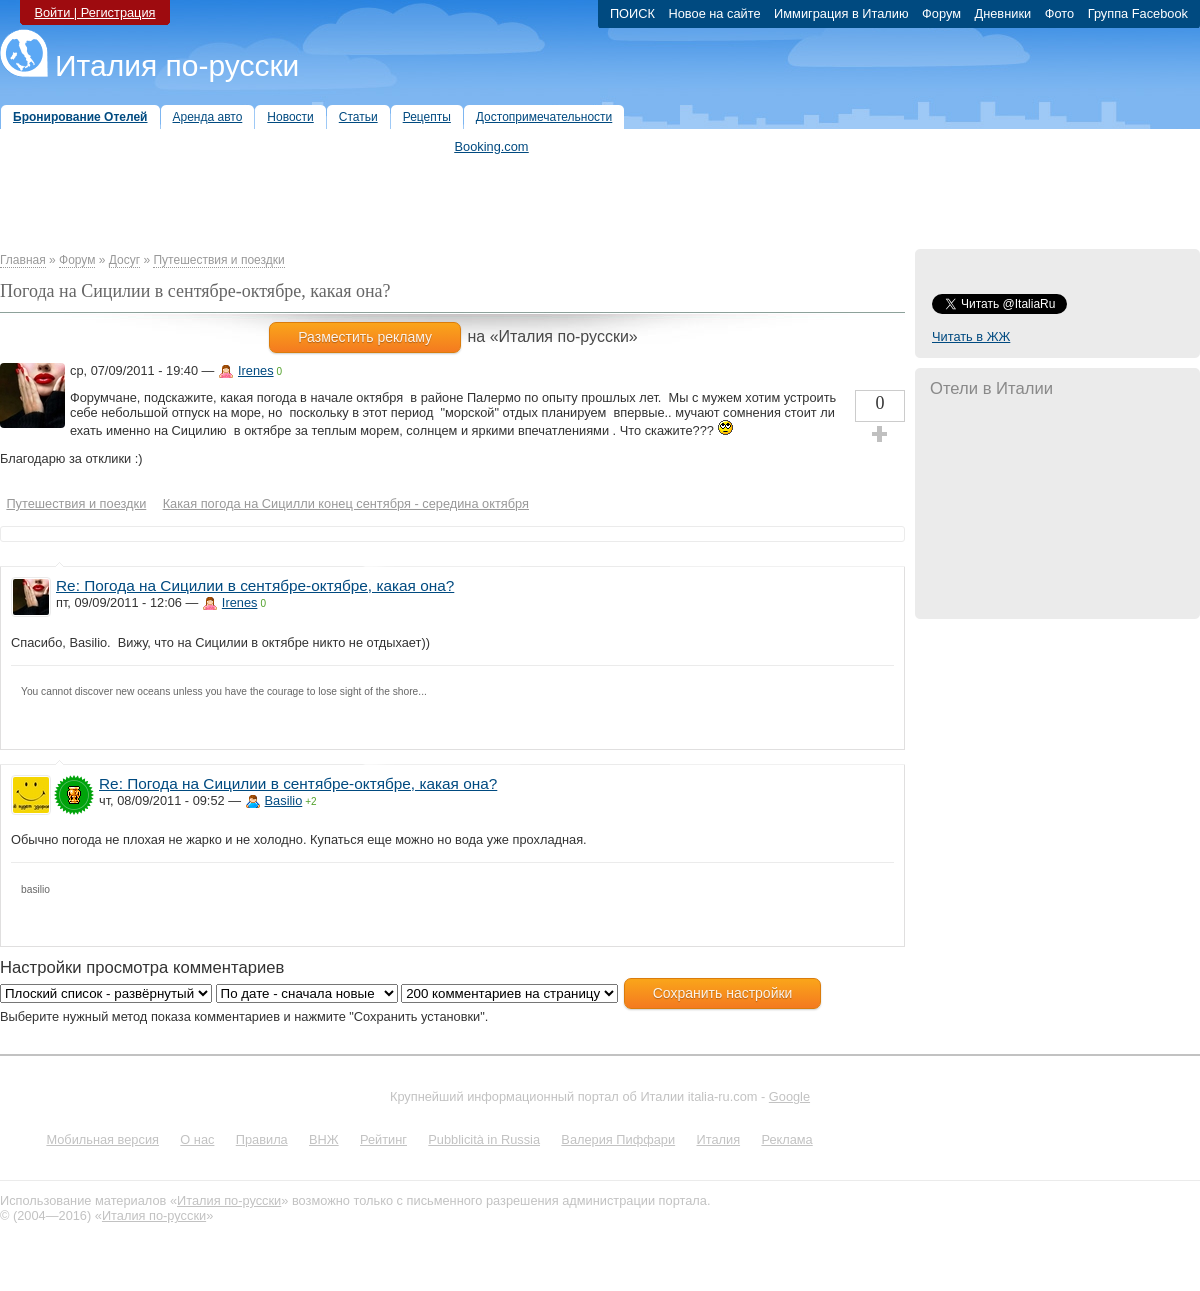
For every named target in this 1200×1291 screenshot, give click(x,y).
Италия (718, 1139)
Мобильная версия (102, 1139)
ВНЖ (324, 1139)
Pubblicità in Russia (484, 1139)
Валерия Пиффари (618, 1139)
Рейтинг (383, 1139)
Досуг (124, 260)
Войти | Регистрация (94, 12)
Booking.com (492, 146)
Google (789, 1096)
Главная (23, 260)
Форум (77, 260)
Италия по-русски (177, 65)
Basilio (284, 800)
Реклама (786, 1139)
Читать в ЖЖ (971, 336)
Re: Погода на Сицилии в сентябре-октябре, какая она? (255, 585)
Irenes (256, 370)
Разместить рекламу (365, 337)
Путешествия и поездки (218, 260)
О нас (197, 1139)
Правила (262, 1139)
